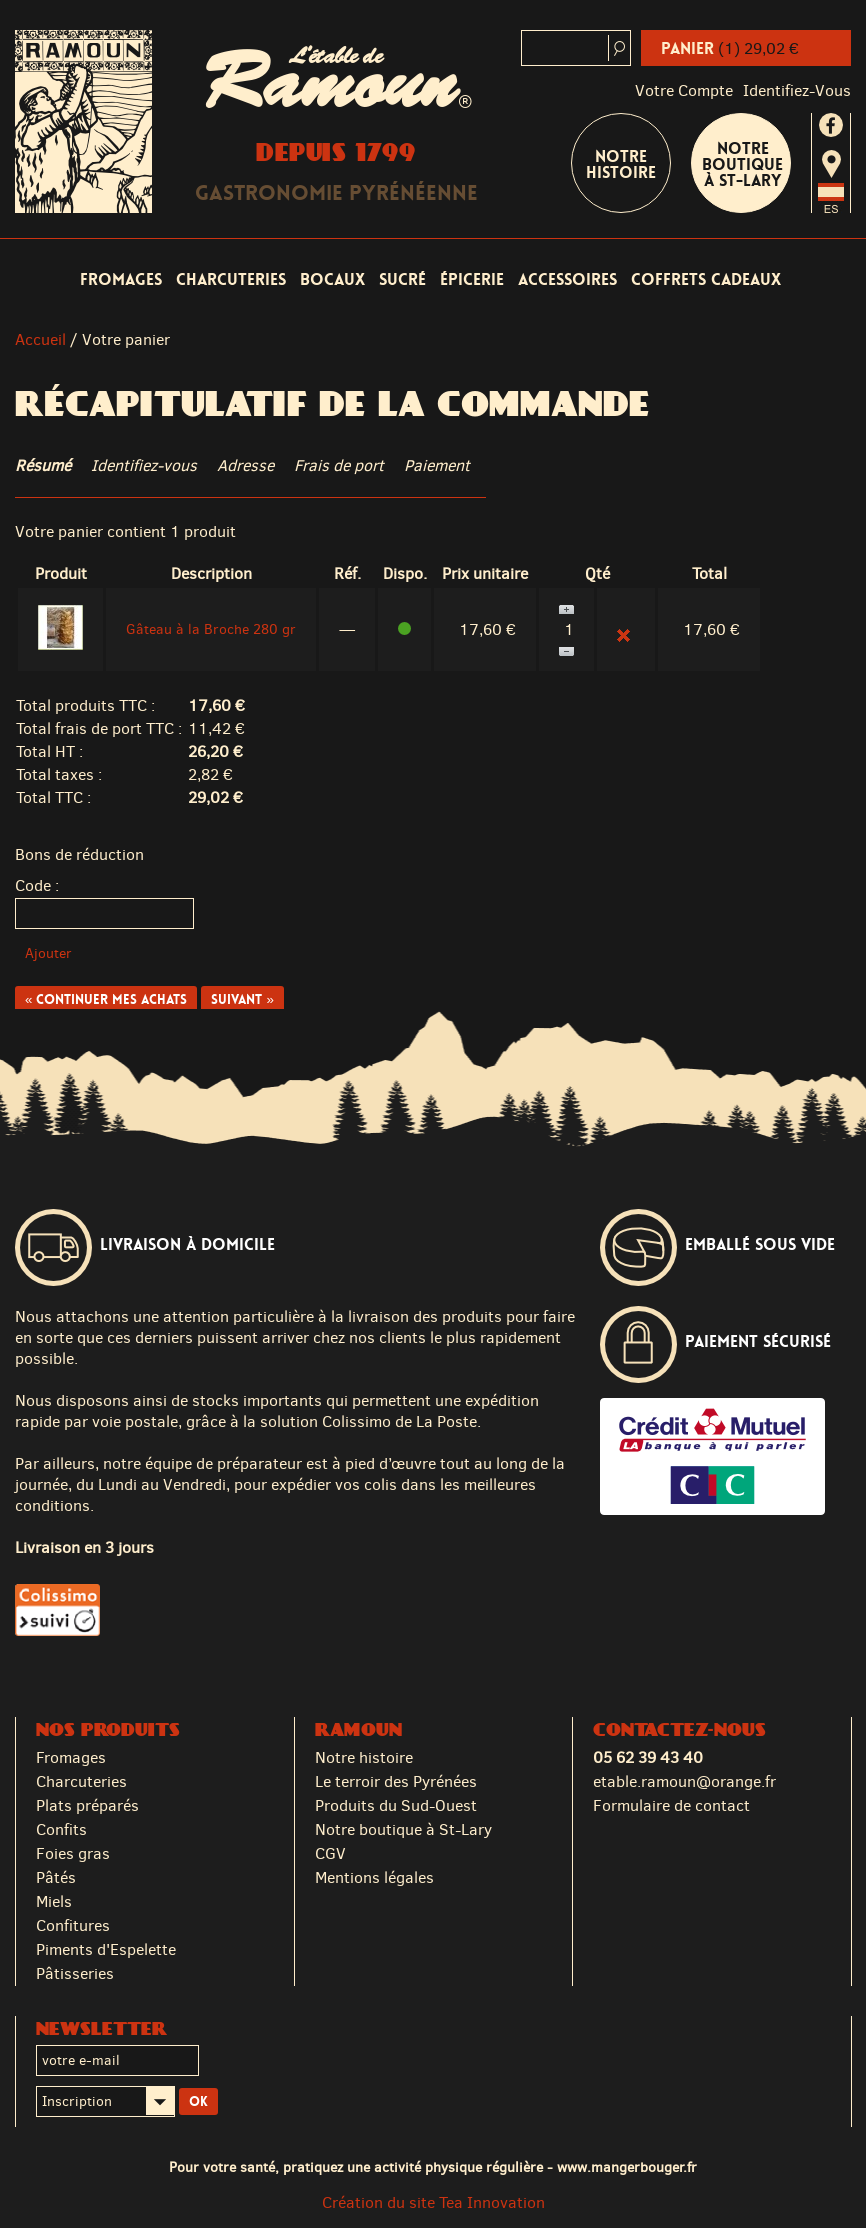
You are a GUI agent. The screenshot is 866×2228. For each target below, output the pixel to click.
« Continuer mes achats (106, 999)
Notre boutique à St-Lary (742, 164)
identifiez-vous (797, 90)
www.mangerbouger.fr (627, 2167)
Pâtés (56, 1877)
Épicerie (472, 279)
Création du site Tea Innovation (433, 2202)
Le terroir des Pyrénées (396, 1781)
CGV (330, 1853)
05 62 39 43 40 (648, 1757)
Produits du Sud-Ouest (396, 1805)
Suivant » (242, 999)
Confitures (73, 1925)
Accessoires (567, 279)
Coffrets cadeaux (706, 279)
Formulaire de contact (671, 1805)
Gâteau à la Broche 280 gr (211, 629)
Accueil (40, 339)
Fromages (121, 279)
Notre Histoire (621, 164)
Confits (61, 1829)
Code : (37, 885)
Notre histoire (364, 1757)
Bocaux (332, 279)
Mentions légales (374, 1877)
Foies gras (73, 1853)
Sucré (402, 279)
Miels (54, 1901)
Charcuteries (231, 279)
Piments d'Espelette (106, 1949)
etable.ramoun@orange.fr (684, 1781)
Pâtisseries (75, 1973)
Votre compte (684, 90)
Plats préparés (87, 1805)
